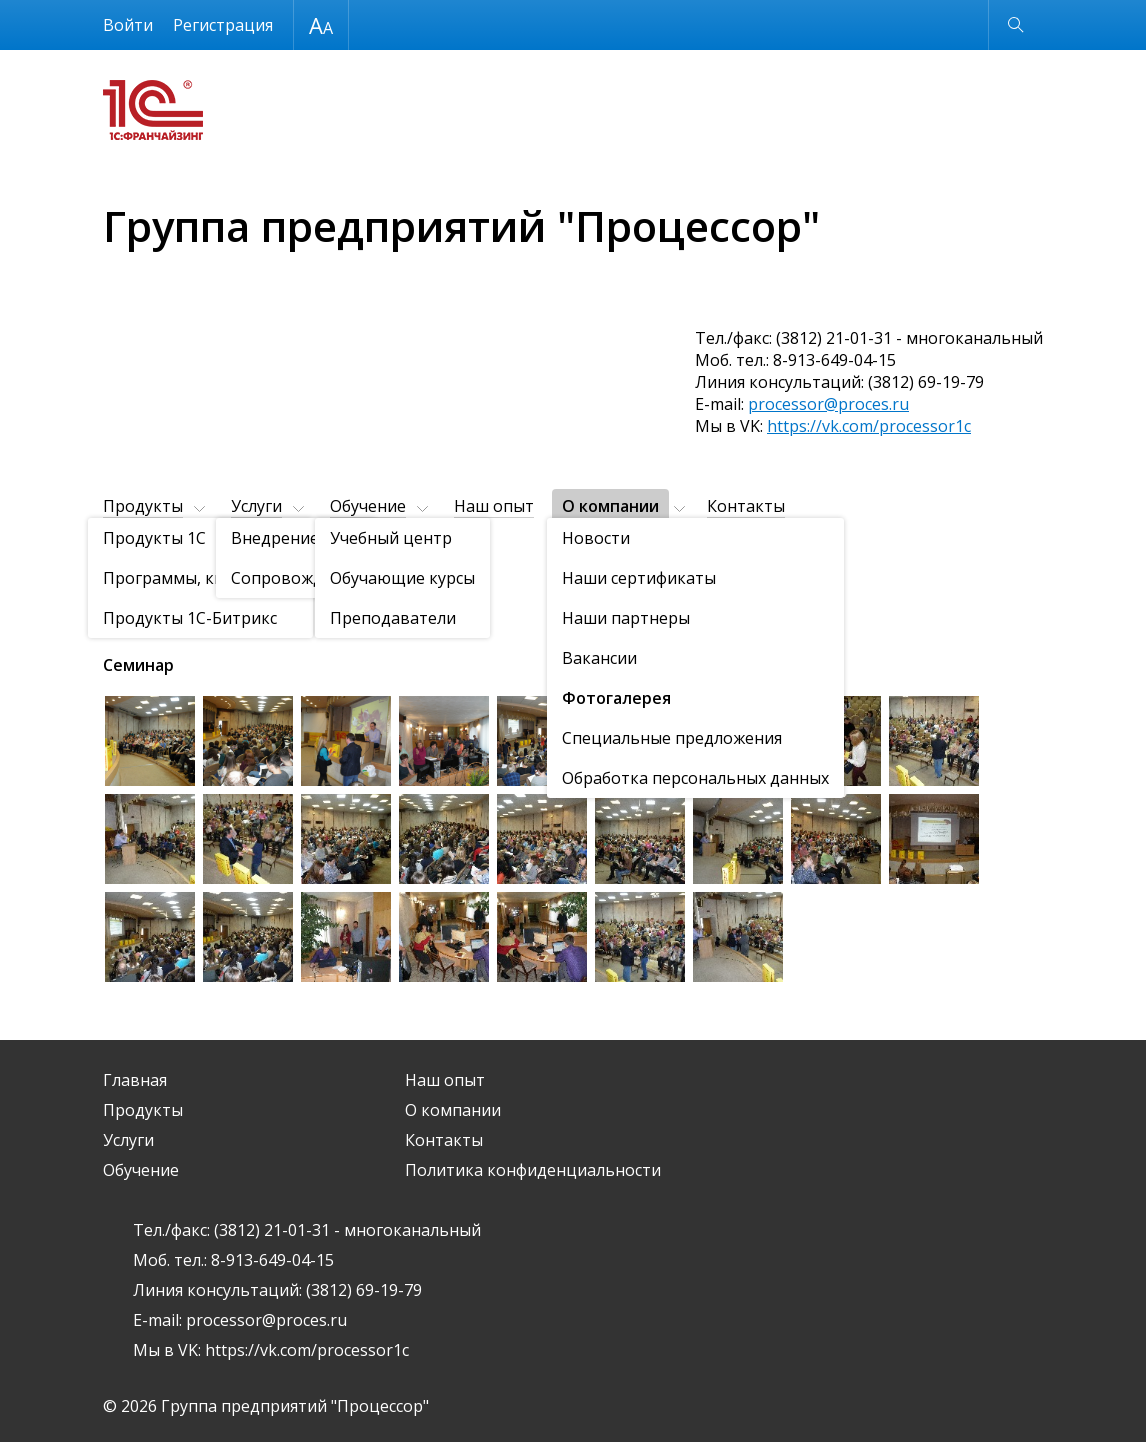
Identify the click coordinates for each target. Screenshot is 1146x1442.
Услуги (256, 506)
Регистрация (223, 25)
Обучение (368, 506)
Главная (135, 1080)
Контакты (746, 506)
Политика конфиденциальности (533, 1170)
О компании (610, 506)
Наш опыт (494, 506)
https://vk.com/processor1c (869, 426)
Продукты (143, 506)
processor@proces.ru (828, 404)
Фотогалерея (233, 555)
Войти (128, 25)
